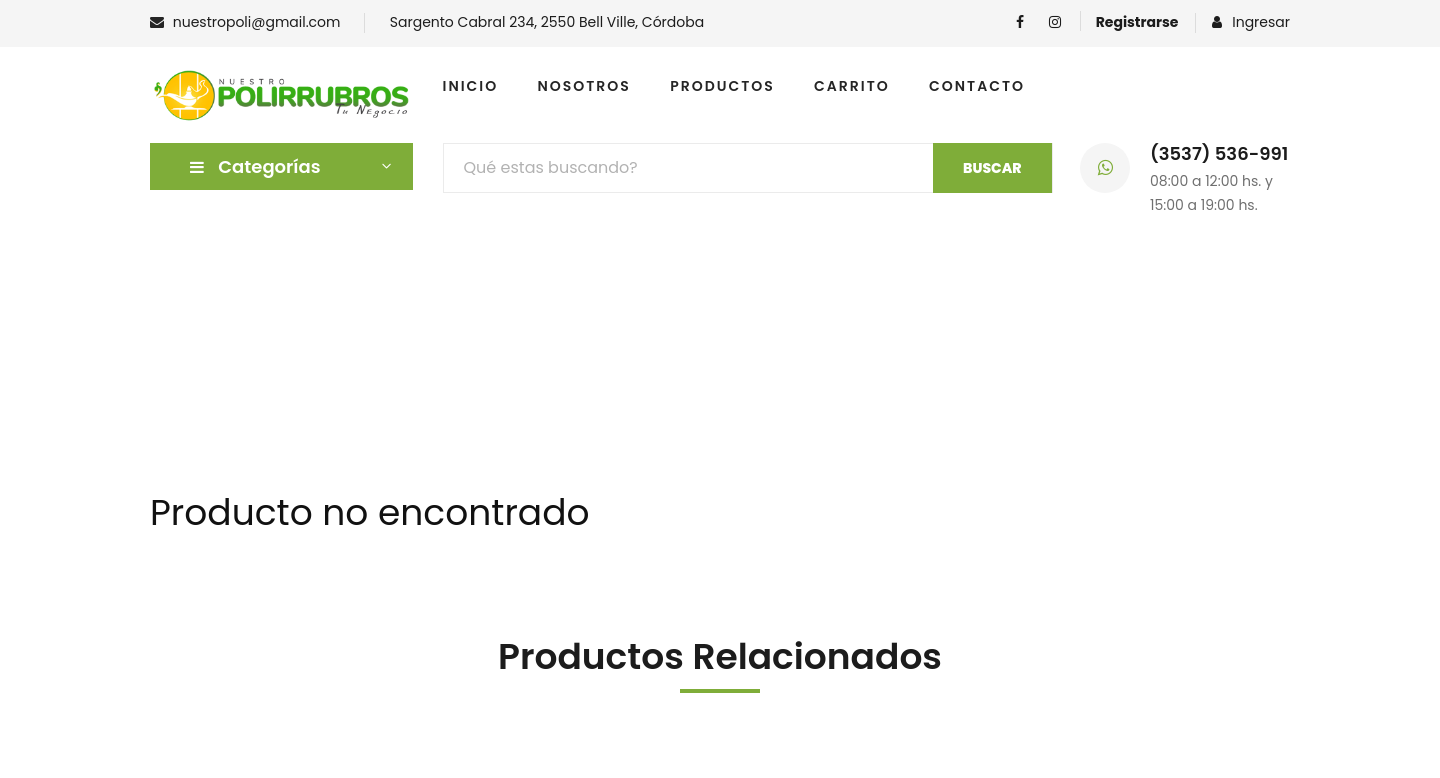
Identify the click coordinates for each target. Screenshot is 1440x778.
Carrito (852, 86)
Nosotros (584, 86)
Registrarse (1137, 22)
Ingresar (1251, 22)
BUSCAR (992, 168)
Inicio (471, 86)
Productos (722, 86)
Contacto (977, 86)
